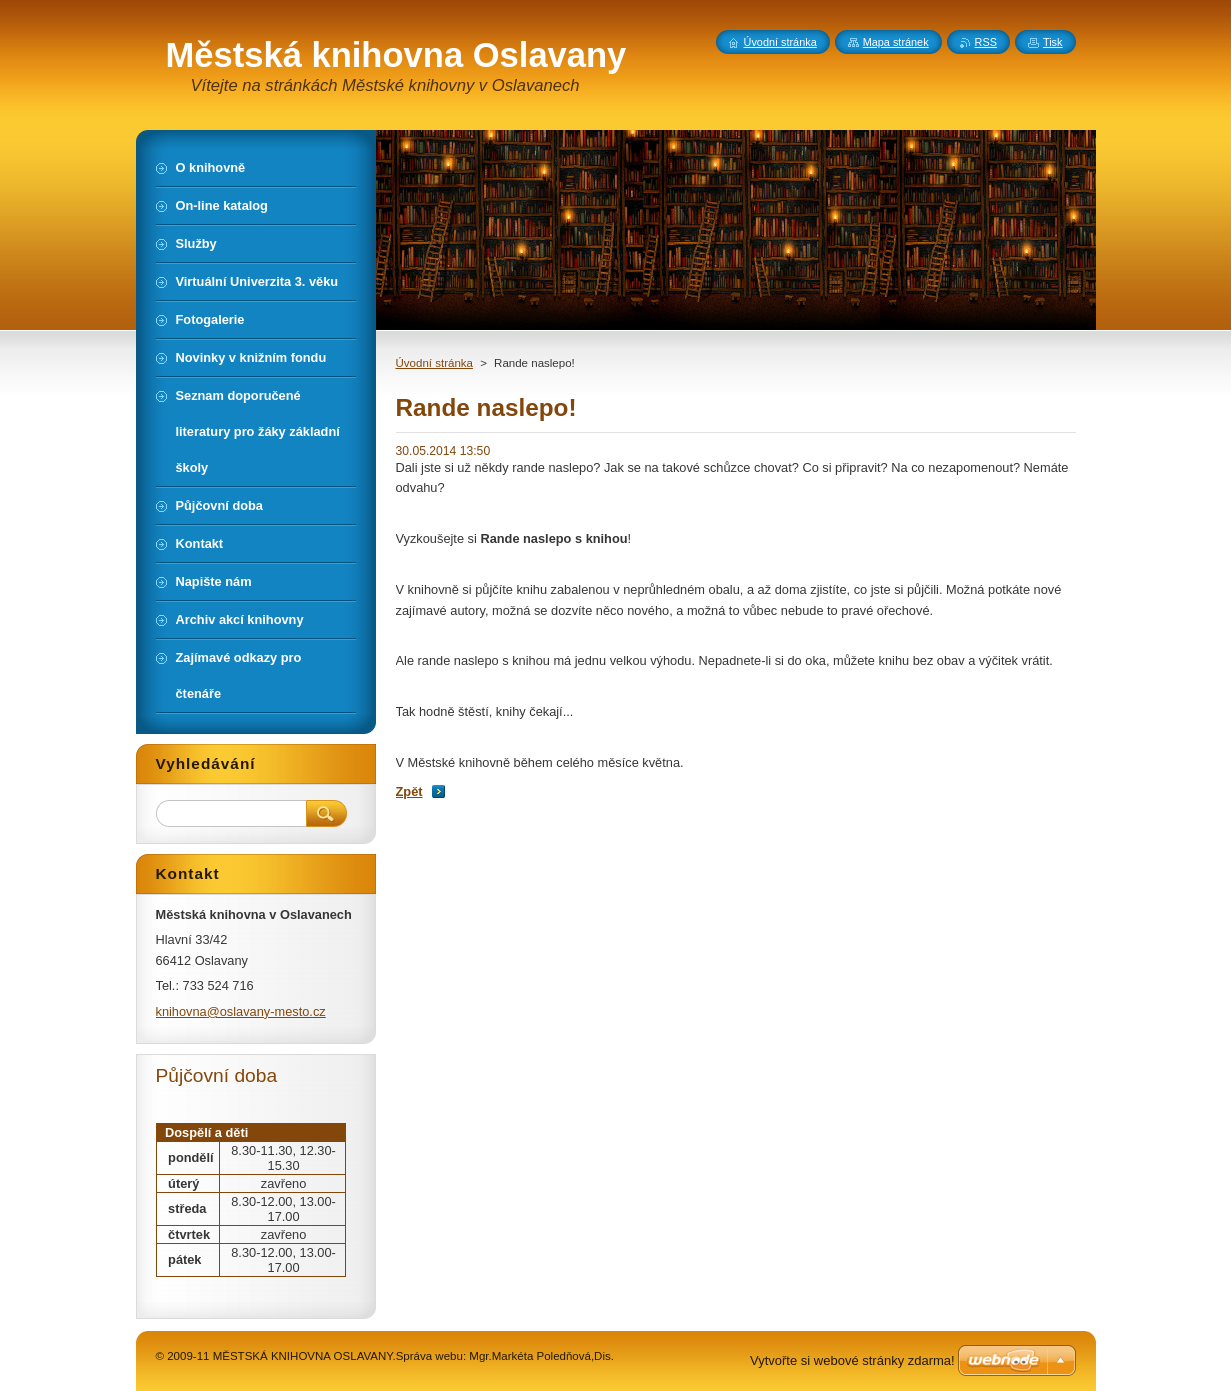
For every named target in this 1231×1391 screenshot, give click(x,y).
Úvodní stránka (434, 363)
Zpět (409, 791)
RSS (986, 42)
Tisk (1053, 42)
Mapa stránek (896, 42)
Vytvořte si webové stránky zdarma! (852, 1360)
